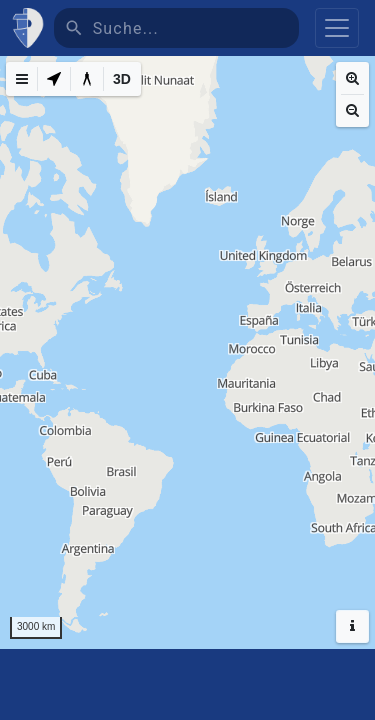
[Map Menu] (22, 79)
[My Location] (54, 79)
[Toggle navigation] (337, 28)
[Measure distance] (87, 79)
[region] (187, 352)
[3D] (122, 79)
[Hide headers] (352, 626)
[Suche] (196, 28)
